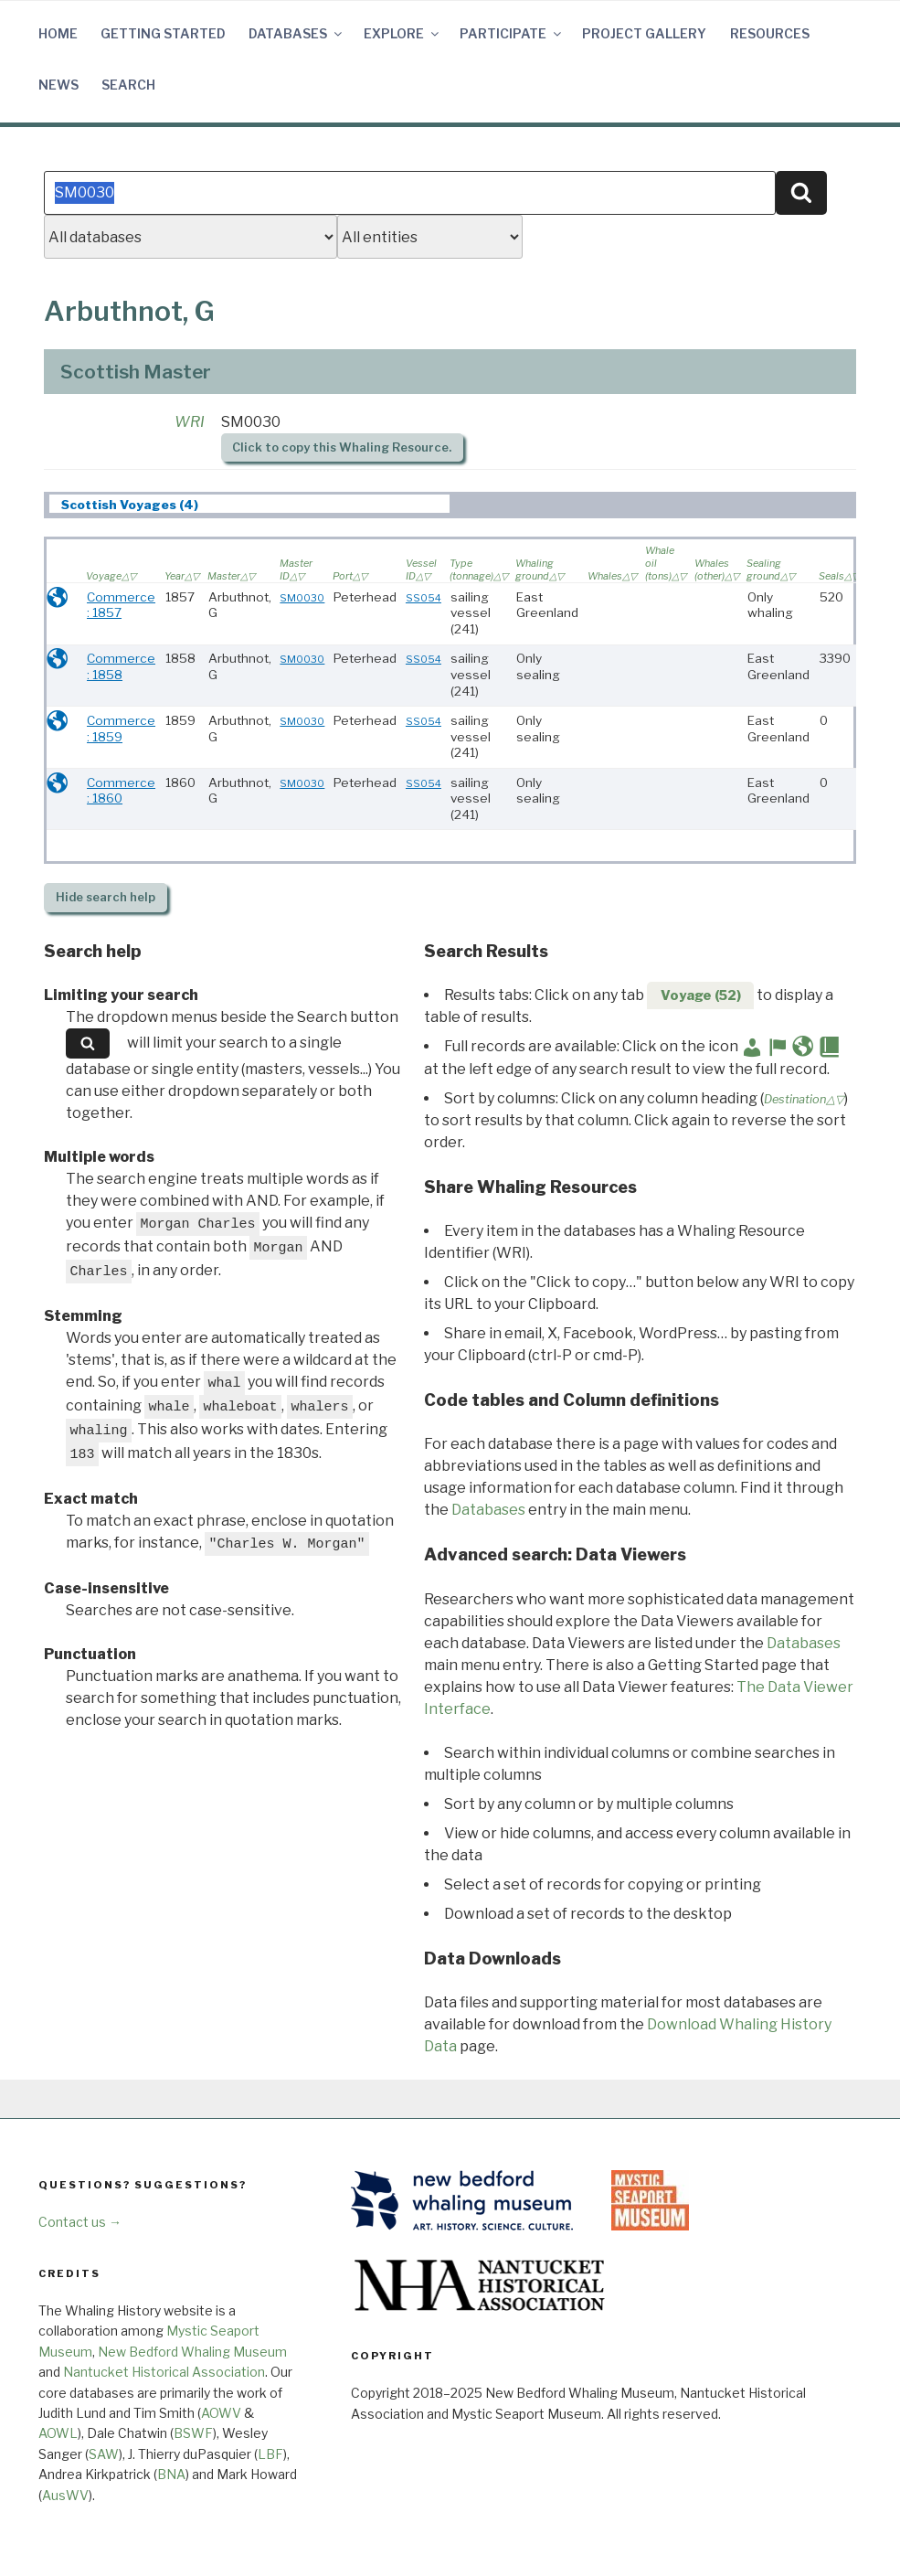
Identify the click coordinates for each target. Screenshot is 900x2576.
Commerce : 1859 (121, 728)
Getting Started (163, 33)
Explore (402, 33)
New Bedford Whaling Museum (192, 2351)
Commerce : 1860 (121, 790)
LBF (270, 2454)
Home (58, 33)
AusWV (65, 2495)
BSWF (193, 2433)
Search (128, 84)
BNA (171, 2474)
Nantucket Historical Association (164, 2371)
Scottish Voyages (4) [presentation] (129, 504)
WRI (190, 422)
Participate (512, 33)
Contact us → (80, 2222)
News (58, 84)
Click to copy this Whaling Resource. (341, 447)
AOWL (58, 2433)
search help (105, 897)
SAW (104, 2454)
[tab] (249, 504)
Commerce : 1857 (121, 605)
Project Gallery (644, 33)
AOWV (221, 2413)
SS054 (423, 597)
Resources (770, 33)
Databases (296, 33)
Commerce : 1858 (121, 666)
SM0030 (302, 597)
